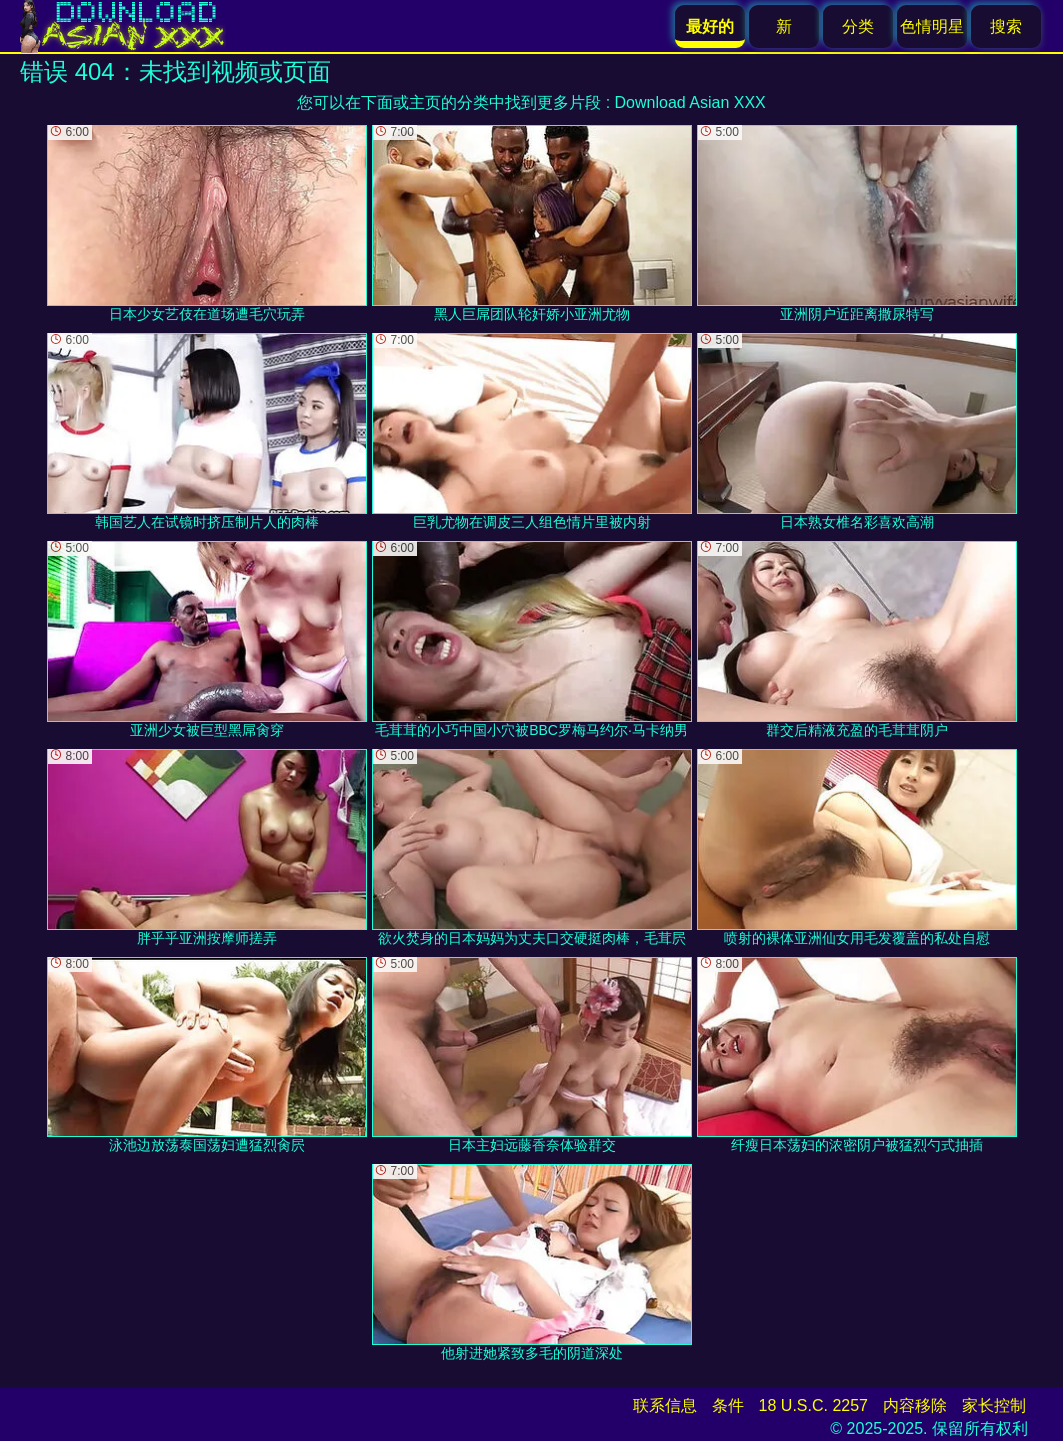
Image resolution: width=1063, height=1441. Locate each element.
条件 (728, 1405)
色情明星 (932, 26)
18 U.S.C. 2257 (813, 1405)
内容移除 (915, 1405)
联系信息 (665, 1405)
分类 (858, 26)
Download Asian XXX (690, 102)
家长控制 (994, 1405)
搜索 (1006, 26)
